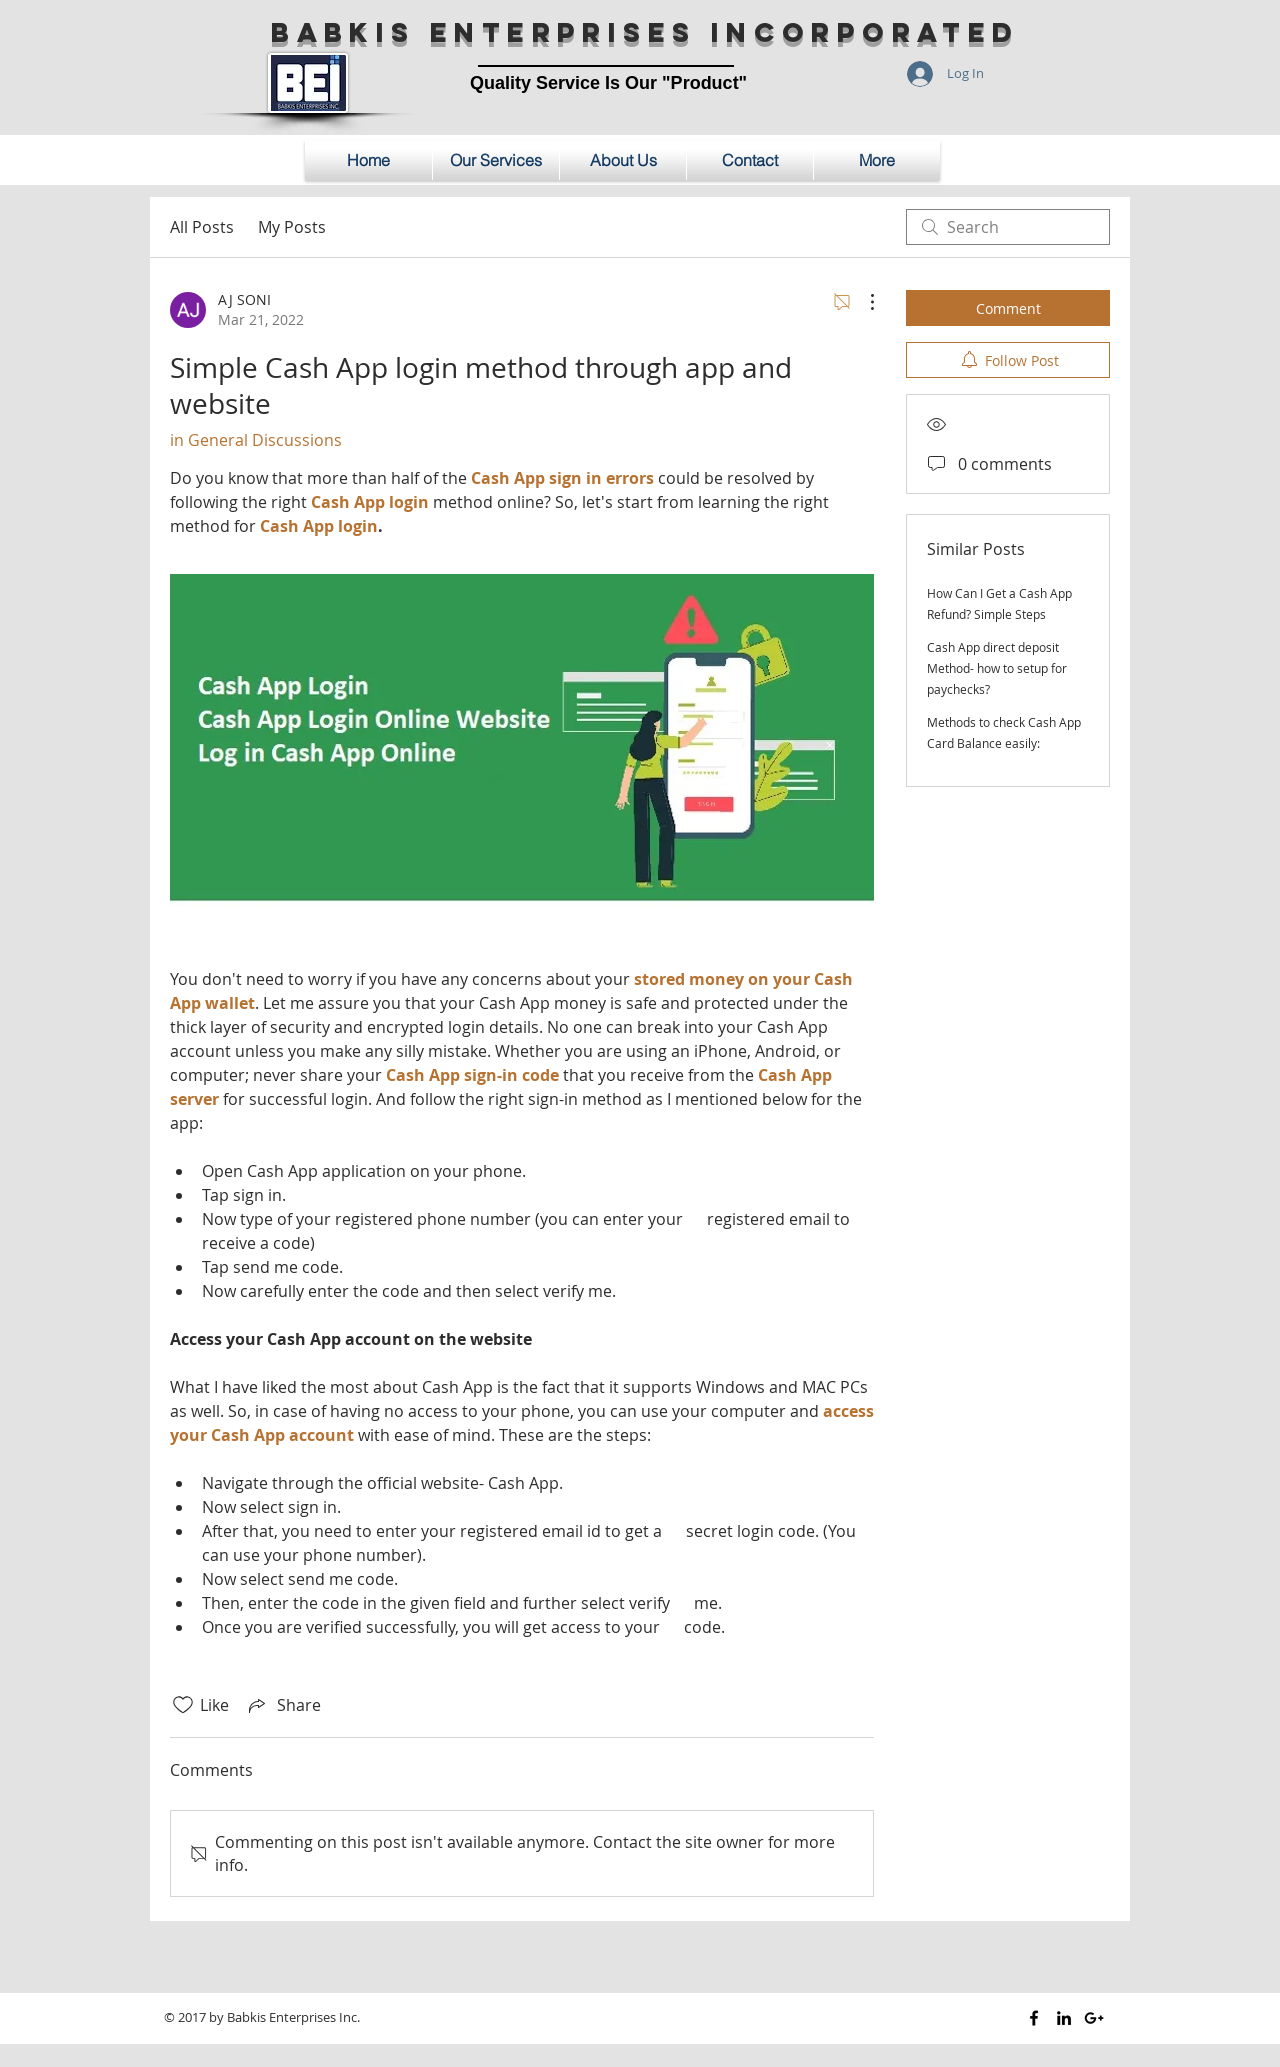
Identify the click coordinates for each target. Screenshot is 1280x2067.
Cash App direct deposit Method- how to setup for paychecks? (997, 668)
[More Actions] (862, 302)
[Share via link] (283, 1705)
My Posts (292, 227)
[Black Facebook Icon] (1034, 2018)
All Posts (202, 227)
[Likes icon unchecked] (183, 1705)
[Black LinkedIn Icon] (1064, 2018)
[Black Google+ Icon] (1094, 2018)
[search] (1008, 227)
